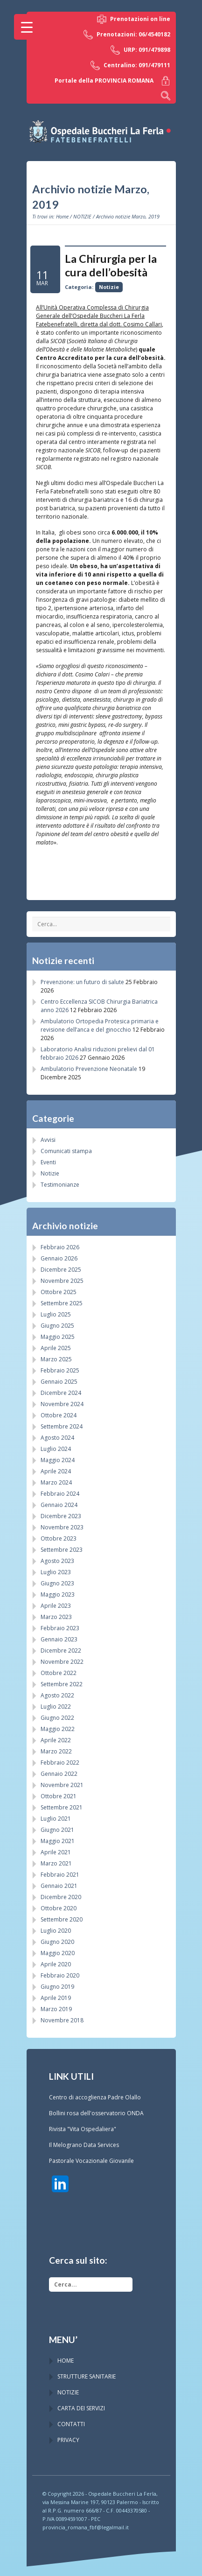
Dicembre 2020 (61, 1897)
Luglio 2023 (56, 1572)
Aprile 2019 (56, 1998)
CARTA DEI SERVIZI (81, 2408)
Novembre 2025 (62, 1281)
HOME (65, 2361)
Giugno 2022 (57, 1718)
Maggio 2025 (58, 1337)
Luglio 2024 (56, 1449)
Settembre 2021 (62, 1807)
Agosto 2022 (57, 1695)
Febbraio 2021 (60, 1875)
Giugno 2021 (57, 1830)
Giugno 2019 (57, 1987)
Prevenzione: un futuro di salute (82, 982)
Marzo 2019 (56, 2009)
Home (62, 216)
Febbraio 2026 (60, 1247)
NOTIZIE (82, 216)
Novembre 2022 (62, 1662)
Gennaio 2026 (59, 1258)
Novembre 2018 (62, 2020)
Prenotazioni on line (133, 19)
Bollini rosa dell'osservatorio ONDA (96, 2113)
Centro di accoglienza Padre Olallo (95, 2097)
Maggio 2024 (58, 1460)
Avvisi (48, 1140)
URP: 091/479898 (140, 50)
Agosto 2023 (57, 1561)
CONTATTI (71, 2424)
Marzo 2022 (56, 1751)
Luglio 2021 (56, 1819)
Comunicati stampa (66, 1151)
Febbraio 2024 (60, 1494)
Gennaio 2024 (59, 1505)
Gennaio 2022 (59, 1774)
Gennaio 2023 (59, 1639)
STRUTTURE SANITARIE (86, 2376)
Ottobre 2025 (59, 1292)
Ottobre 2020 (59, 1908)
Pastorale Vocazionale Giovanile (91, 2161)
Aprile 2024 (56, 1471)
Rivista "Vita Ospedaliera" (82, 2129)
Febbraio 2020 (60, 1975)
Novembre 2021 (62, 1785)
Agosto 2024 (57, 1438)
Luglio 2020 (56, 1931)
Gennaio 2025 (59, 1382)
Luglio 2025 (56, 1314)
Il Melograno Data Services (84, 2145)
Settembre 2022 (62, 1684)
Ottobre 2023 (59, 1538)
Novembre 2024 (62, 1404)
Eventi (48, 1162)
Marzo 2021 (56, 1863)
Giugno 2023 (57, 1583)
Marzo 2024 (56, 1482)
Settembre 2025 (62, 1303)
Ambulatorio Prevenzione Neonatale (89, 1069)
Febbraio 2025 (60, 1370)
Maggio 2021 (58, 1841)
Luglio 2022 (56, 1706)
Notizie (109, 286)
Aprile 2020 (56, 1964)
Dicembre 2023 (61, 1516)
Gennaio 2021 (59, 1886)
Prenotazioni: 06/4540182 (127, 34)
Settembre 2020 (62, 1919)
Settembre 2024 (62, 1426)
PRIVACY (68, 2440)
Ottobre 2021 (59, 1796)
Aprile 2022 (56, 1740)
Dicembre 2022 (61, 1650)
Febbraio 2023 (60, 1628)
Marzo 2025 (56, 1359)
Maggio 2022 (58, 1729)
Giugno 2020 (57, 1942)
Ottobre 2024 (59, 1415)
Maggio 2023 (58, 1594)
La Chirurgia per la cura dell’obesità (111, 265)
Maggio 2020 (58, 1953)
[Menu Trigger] (27, 27)
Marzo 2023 (56, 1617)
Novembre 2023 (62, 1527)
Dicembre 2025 (61, 1270)
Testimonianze (60, 1185)
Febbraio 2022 (60, 1763)
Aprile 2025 (56, 1348)
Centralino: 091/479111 (130, 65)
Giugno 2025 (57, 1326)
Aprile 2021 (56, 1852)
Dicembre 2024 (61, 1393)
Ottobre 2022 (59, 1673)
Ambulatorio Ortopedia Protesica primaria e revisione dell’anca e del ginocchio (100, 1025)
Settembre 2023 (62, 1550)
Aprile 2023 (56, 1606)
